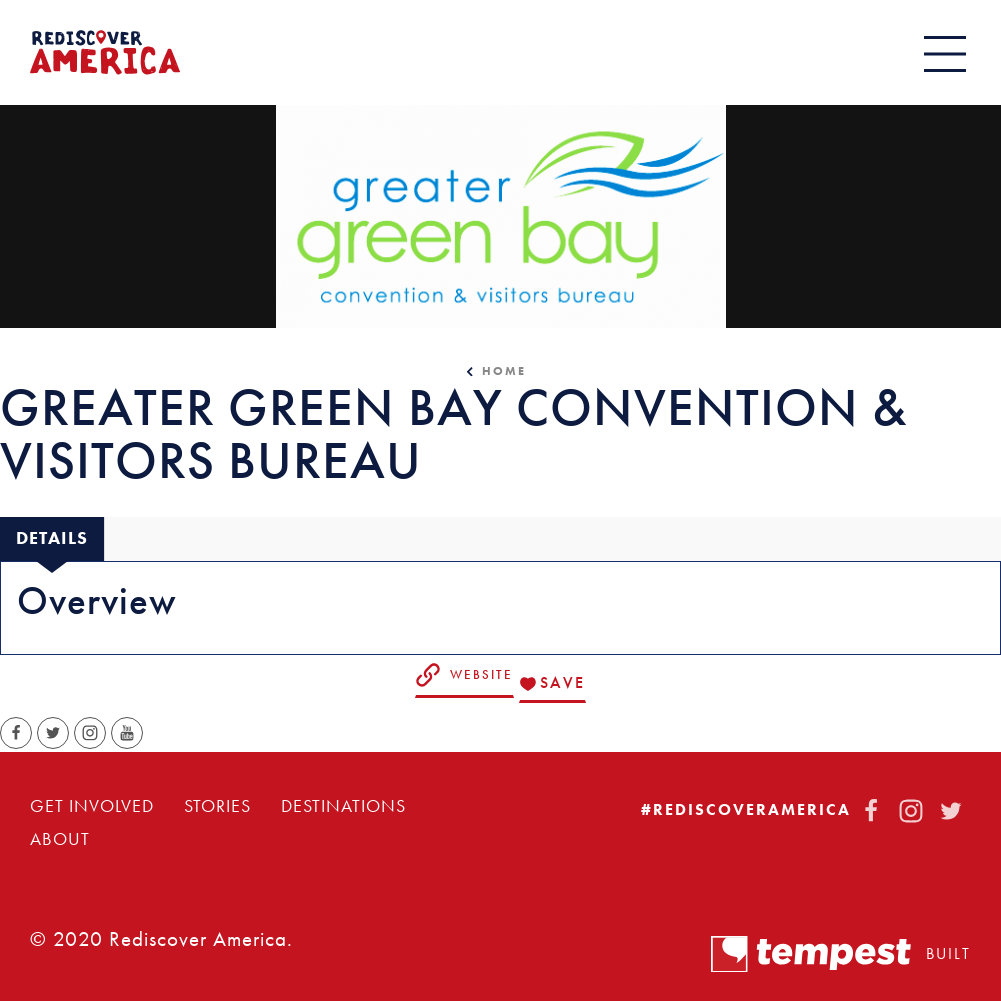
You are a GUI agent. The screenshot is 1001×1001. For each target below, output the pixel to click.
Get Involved (92, 806)
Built (841, 954)
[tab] (52, 538)
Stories (217, 806)
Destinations (343, 806)
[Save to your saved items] (552, 684)
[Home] (105, 52)
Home (504, 371)
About (60, 839)
